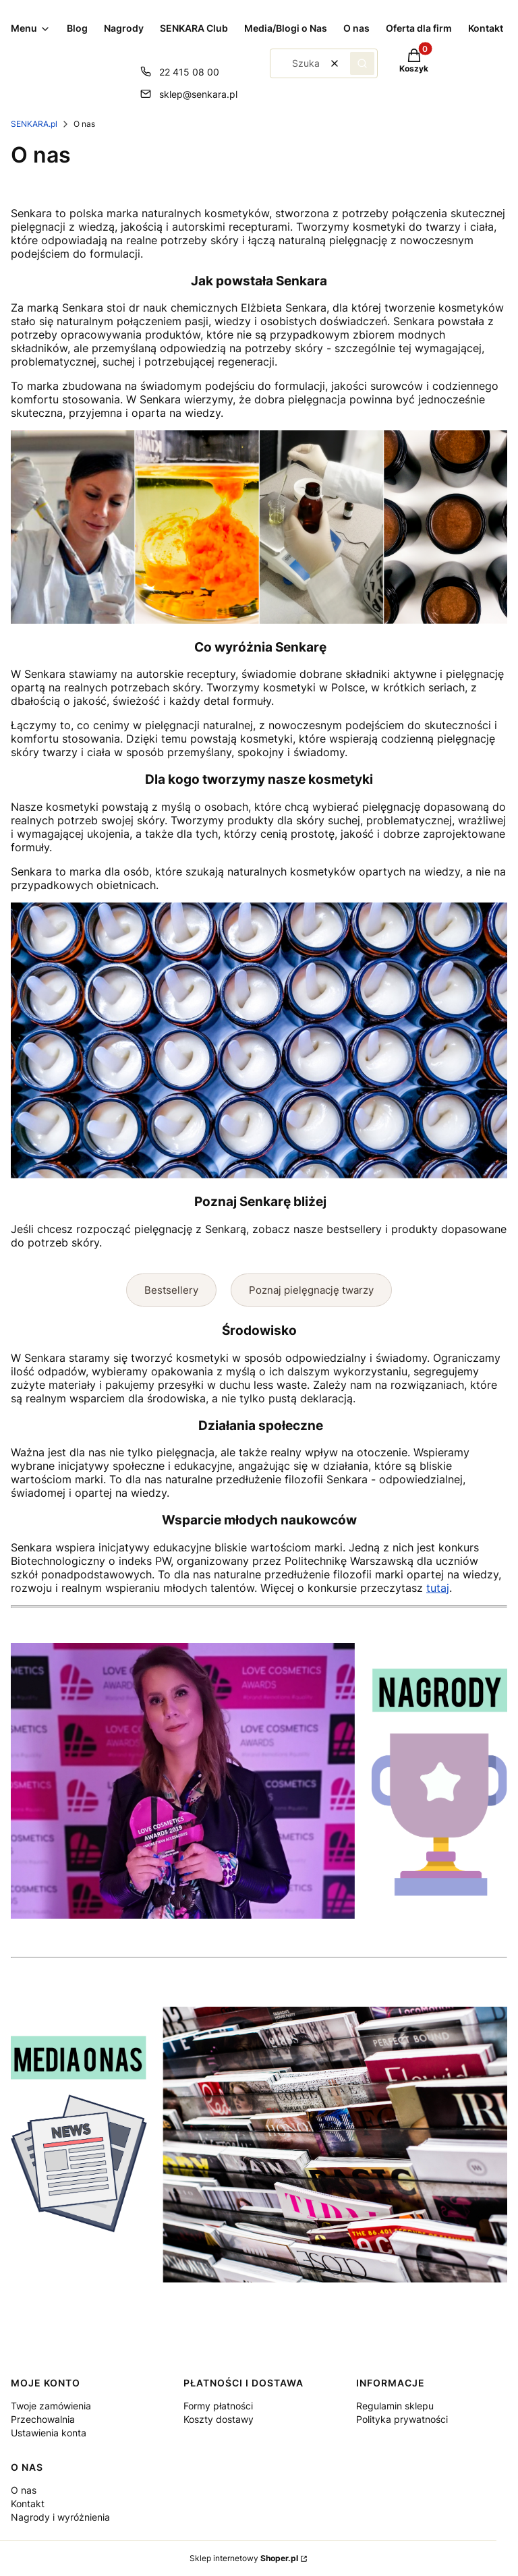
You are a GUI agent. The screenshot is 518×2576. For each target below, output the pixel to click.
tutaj (437, 1588)
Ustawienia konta (48, 2432)
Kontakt (28, 2503)
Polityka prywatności (402, 2419)
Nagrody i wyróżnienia (60, 2517)
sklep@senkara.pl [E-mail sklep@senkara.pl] (198, 94)
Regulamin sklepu (395, 2405)
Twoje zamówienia (51, 2405)
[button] (362, 63)
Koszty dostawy (218, 2419)
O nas (23, 2490)
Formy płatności (218, 2405)
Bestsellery (171, 1290)
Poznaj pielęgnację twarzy (311, 1290)
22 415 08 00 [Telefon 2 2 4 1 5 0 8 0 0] (189, 72)
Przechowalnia (43, 2419)
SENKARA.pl (34, 124)
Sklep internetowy (244, 2558)
